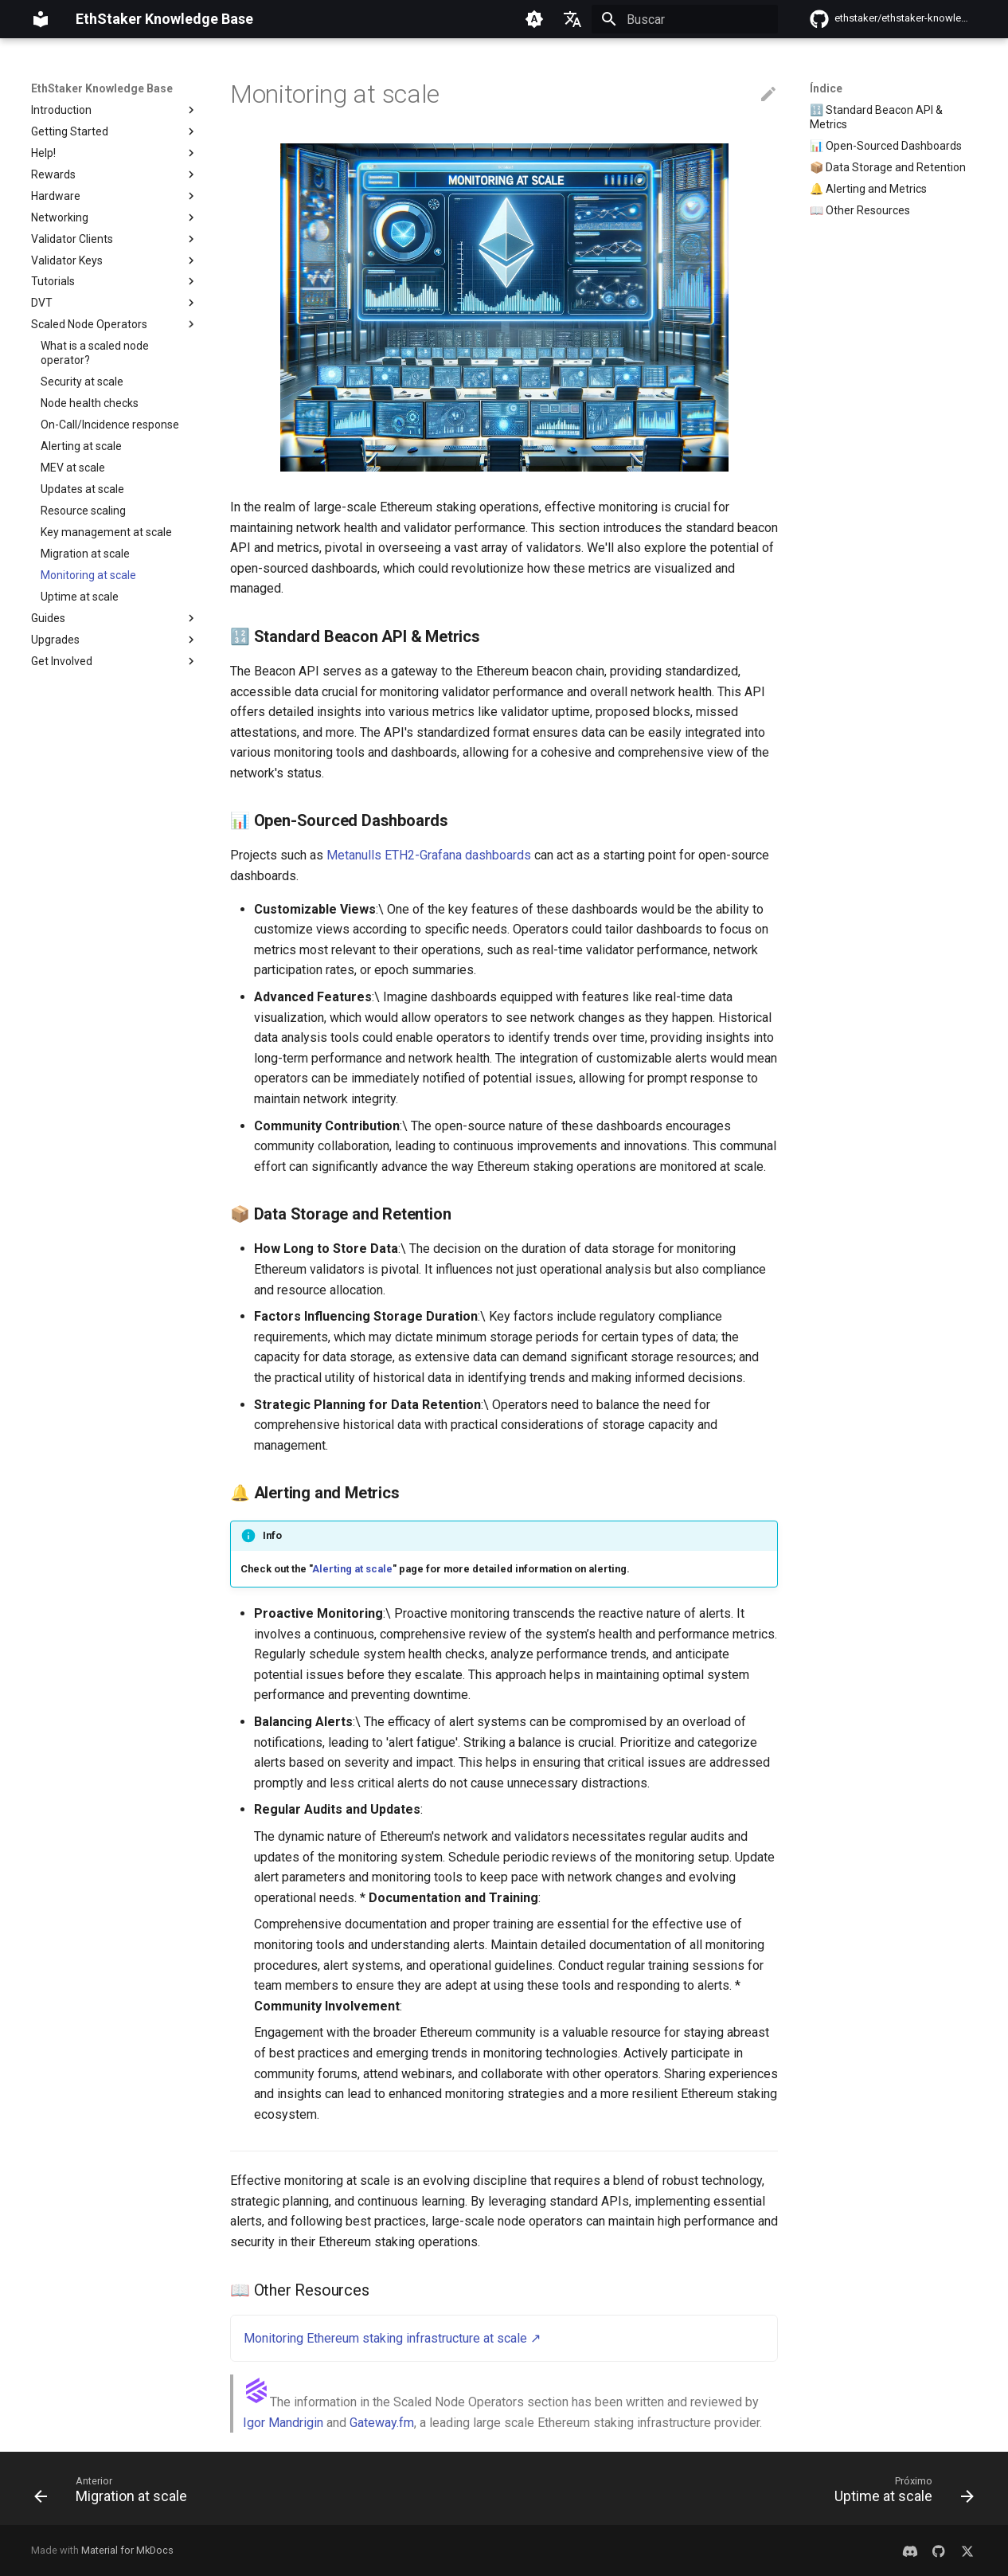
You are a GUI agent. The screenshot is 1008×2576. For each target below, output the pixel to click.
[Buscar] (685, 19)
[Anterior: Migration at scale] (115, 2493)
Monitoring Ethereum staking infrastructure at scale (385, 2338)
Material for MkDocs (127, 2550)
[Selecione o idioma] (572, 19)
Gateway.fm (382, 2422)
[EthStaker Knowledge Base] (41, 19)
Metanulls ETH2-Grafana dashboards (428, 855)
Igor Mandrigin (283, 2422)
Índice (826, 88)
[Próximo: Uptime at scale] (899, 2493)
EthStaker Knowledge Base (102, 88)
